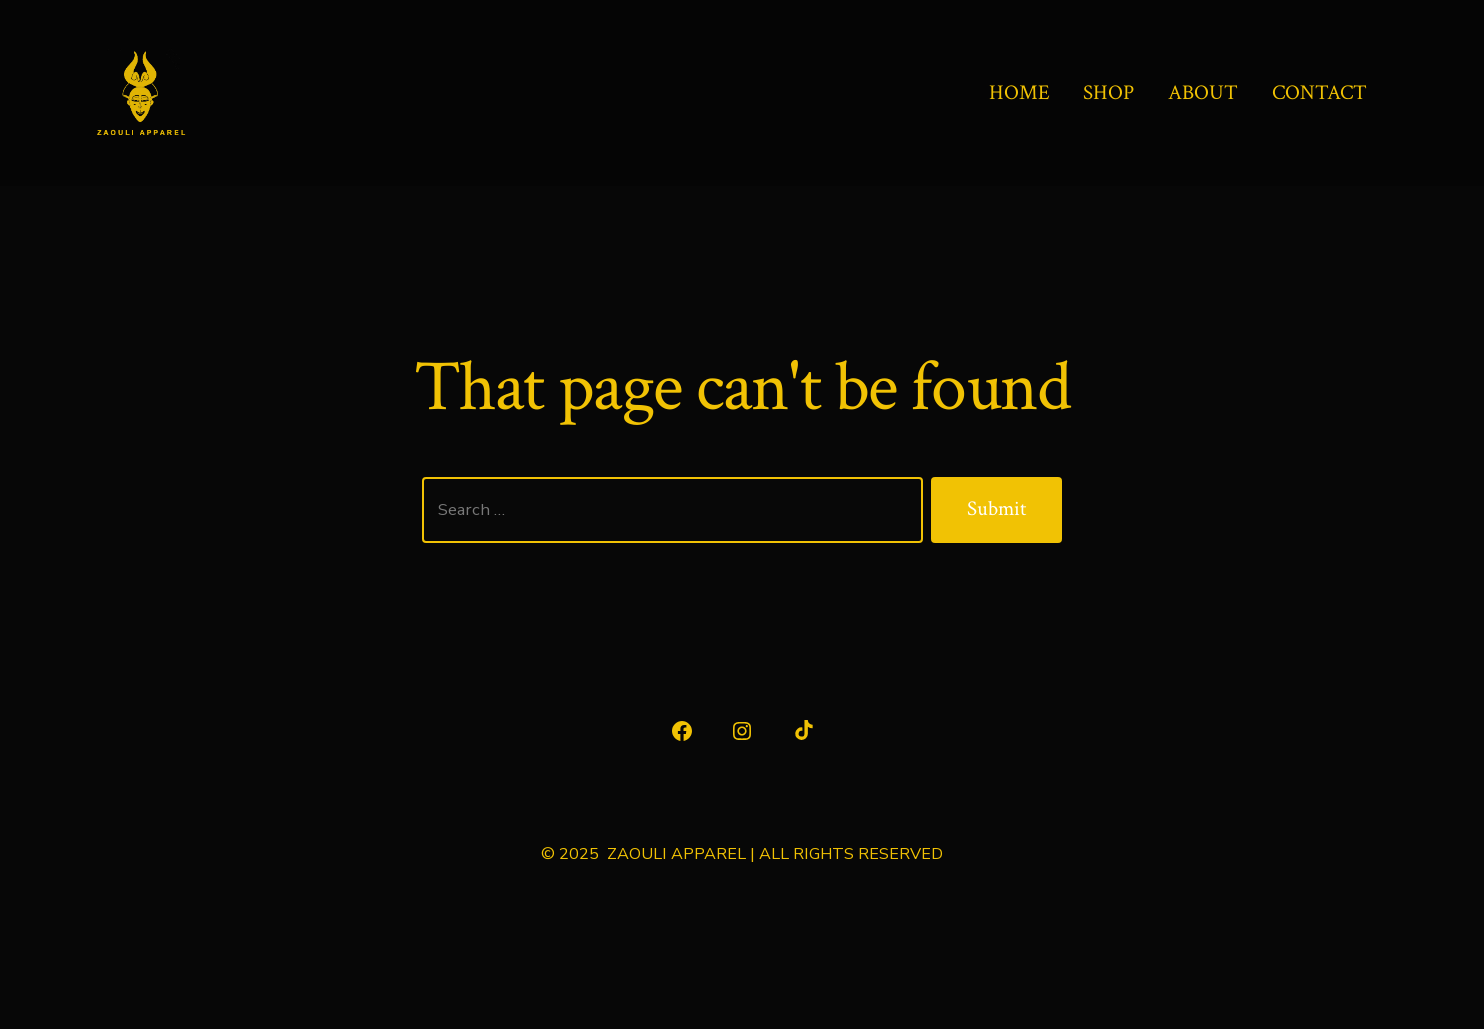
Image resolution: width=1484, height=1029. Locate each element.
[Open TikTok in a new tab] (802, 731)
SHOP (1108, 92)
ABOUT (1203, 92)
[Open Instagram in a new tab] (742, 731)
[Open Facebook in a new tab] (682, 731)
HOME (1019, 92)
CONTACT (1319, 92)
